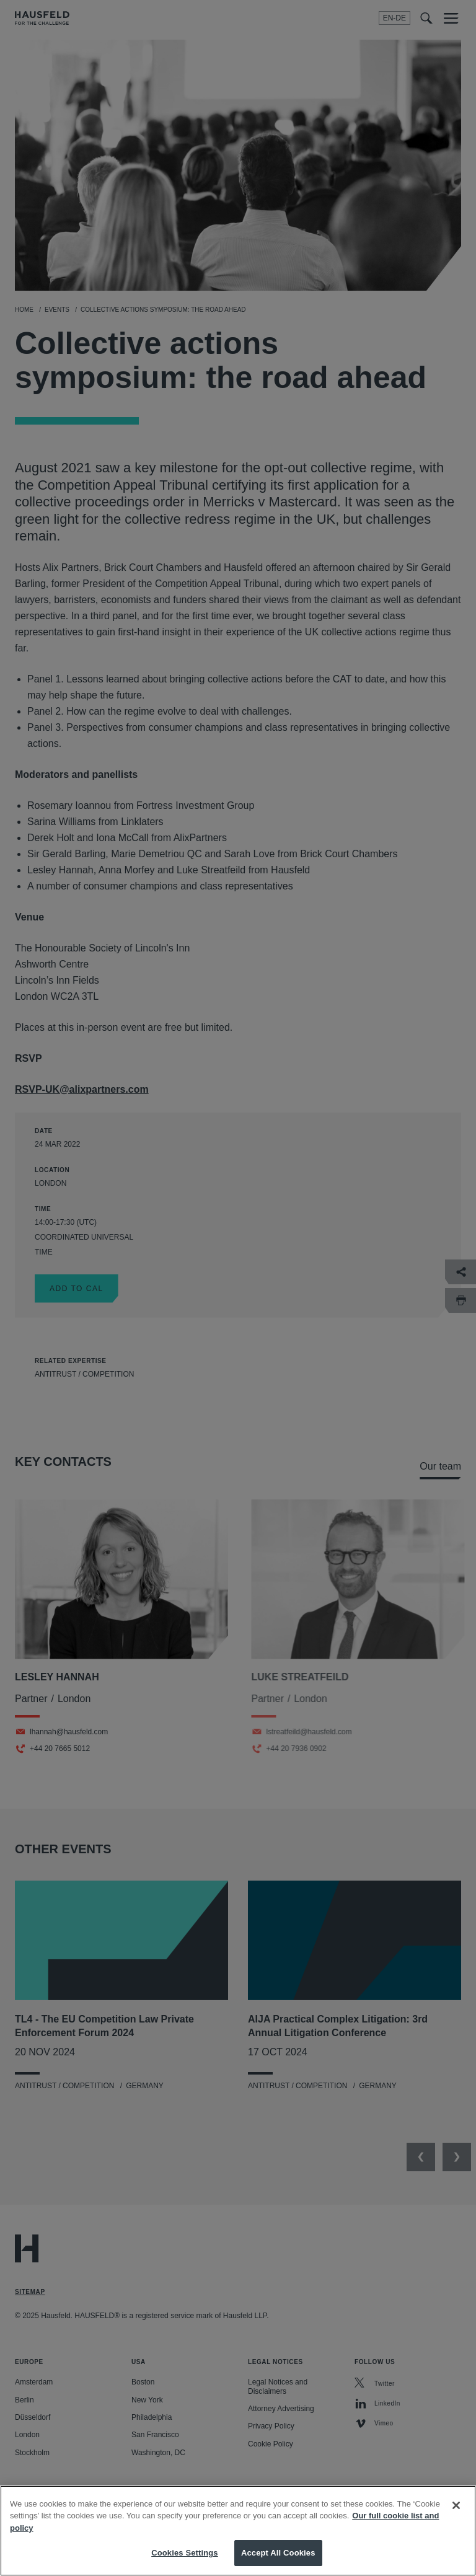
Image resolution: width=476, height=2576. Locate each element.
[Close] (456, 2522)
